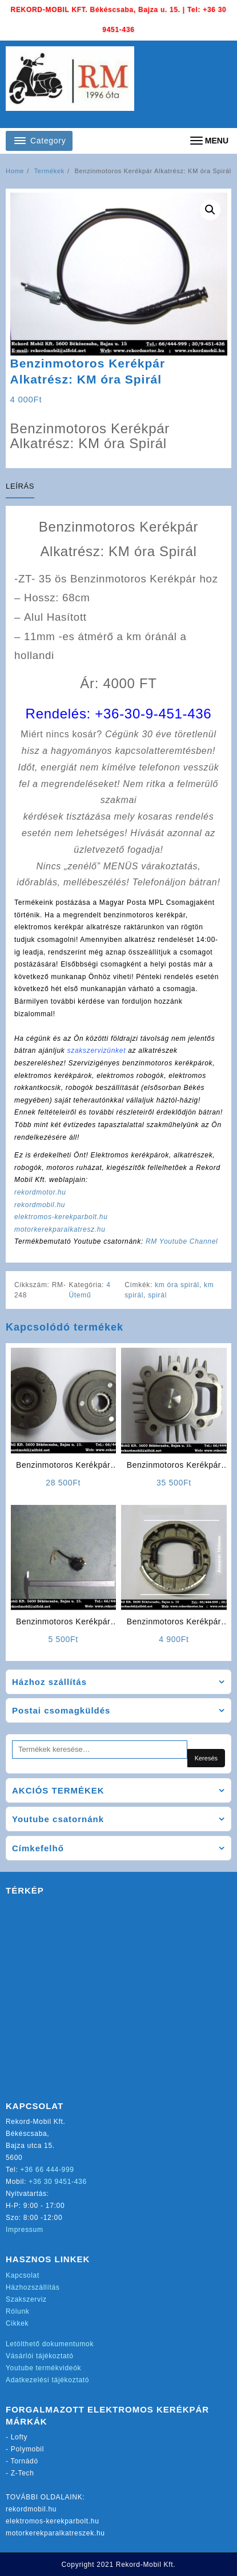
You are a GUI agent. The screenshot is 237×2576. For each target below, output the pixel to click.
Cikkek (17, 2323)
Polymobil (27, 2449)
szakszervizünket (96, 1051)
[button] (210, 209)
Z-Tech (22, 2473)
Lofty (19, 2437)
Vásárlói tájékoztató (40, 2356)
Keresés (206, 1758)
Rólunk (18, 2311)
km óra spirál (177, 1285)
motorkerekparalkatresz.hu (60, 1229)
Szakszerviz (26, 2299)
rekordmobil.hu (39, 1205)
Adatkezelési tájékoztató (47, 2380)
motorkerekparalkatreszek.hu (55, 2533)
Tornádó (24, 2461)
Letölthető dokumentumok (50, 2344)
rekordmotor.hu (40, 1192)
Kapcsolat (22, 2275)
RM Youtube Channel (182, 1241)
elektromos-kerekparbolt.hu (61, 1217)
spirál (157, 1295)
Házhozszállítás (33, 2287)
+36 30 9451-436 (58, 2182)
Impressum (24, 2230)
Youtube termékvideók (43, 2368)
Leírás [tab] (20, 486)
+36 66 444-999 (47, 2170)
